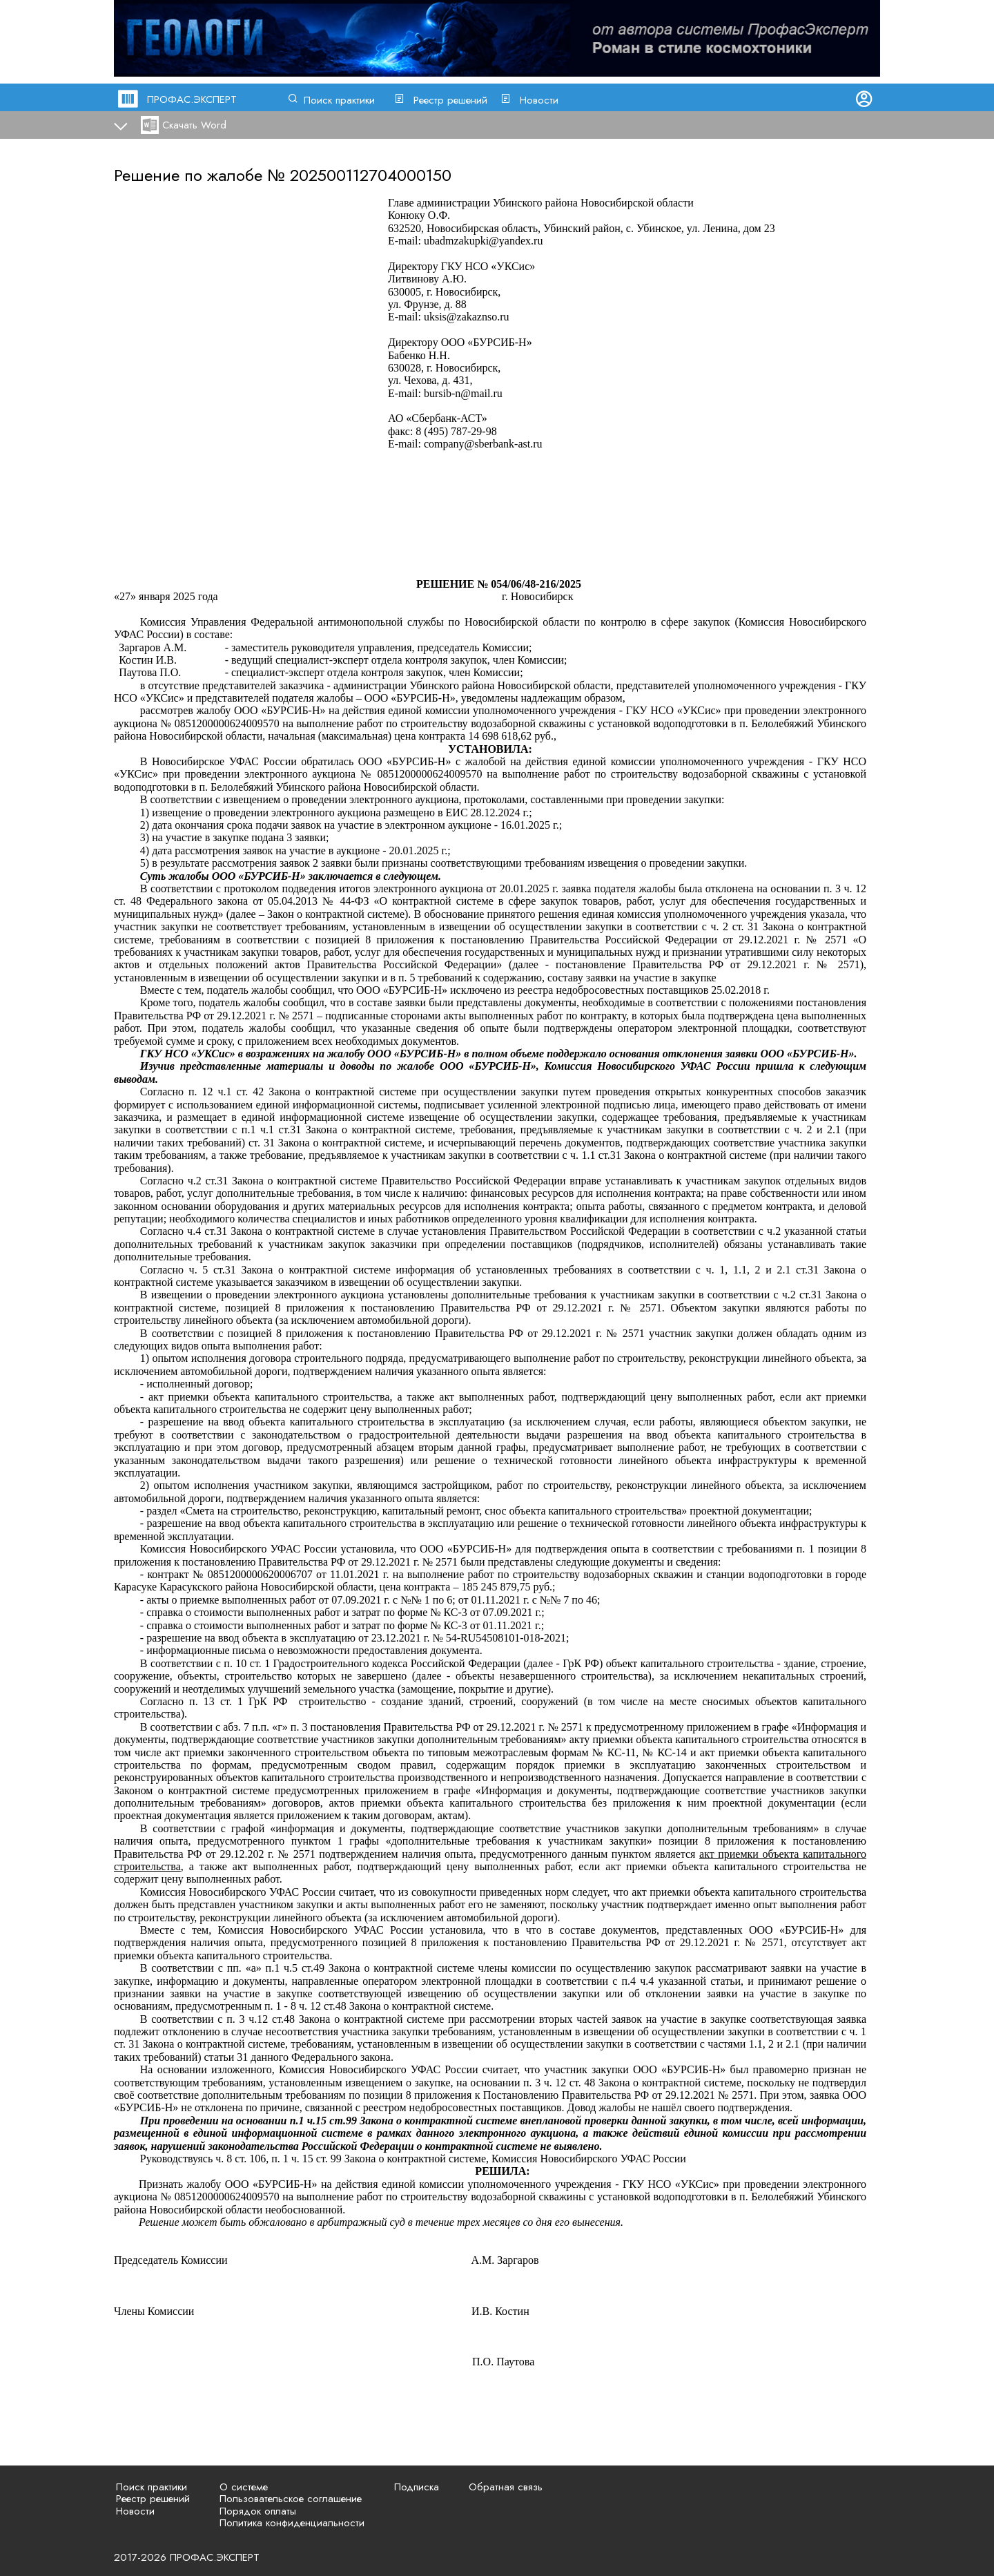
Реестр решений (450, 100)
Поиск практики (339, 100)
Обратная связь (506, 2487)
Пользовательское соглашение (291, 2498)
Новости (539, 100)
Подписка (416, 2487)
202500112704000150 (370, 175)
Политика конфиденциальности (292, 2522)
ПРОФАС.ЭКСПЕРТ (192, 99)
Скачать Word (194, 125)
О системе (244, 2487)
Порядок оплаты (258, 2511)
